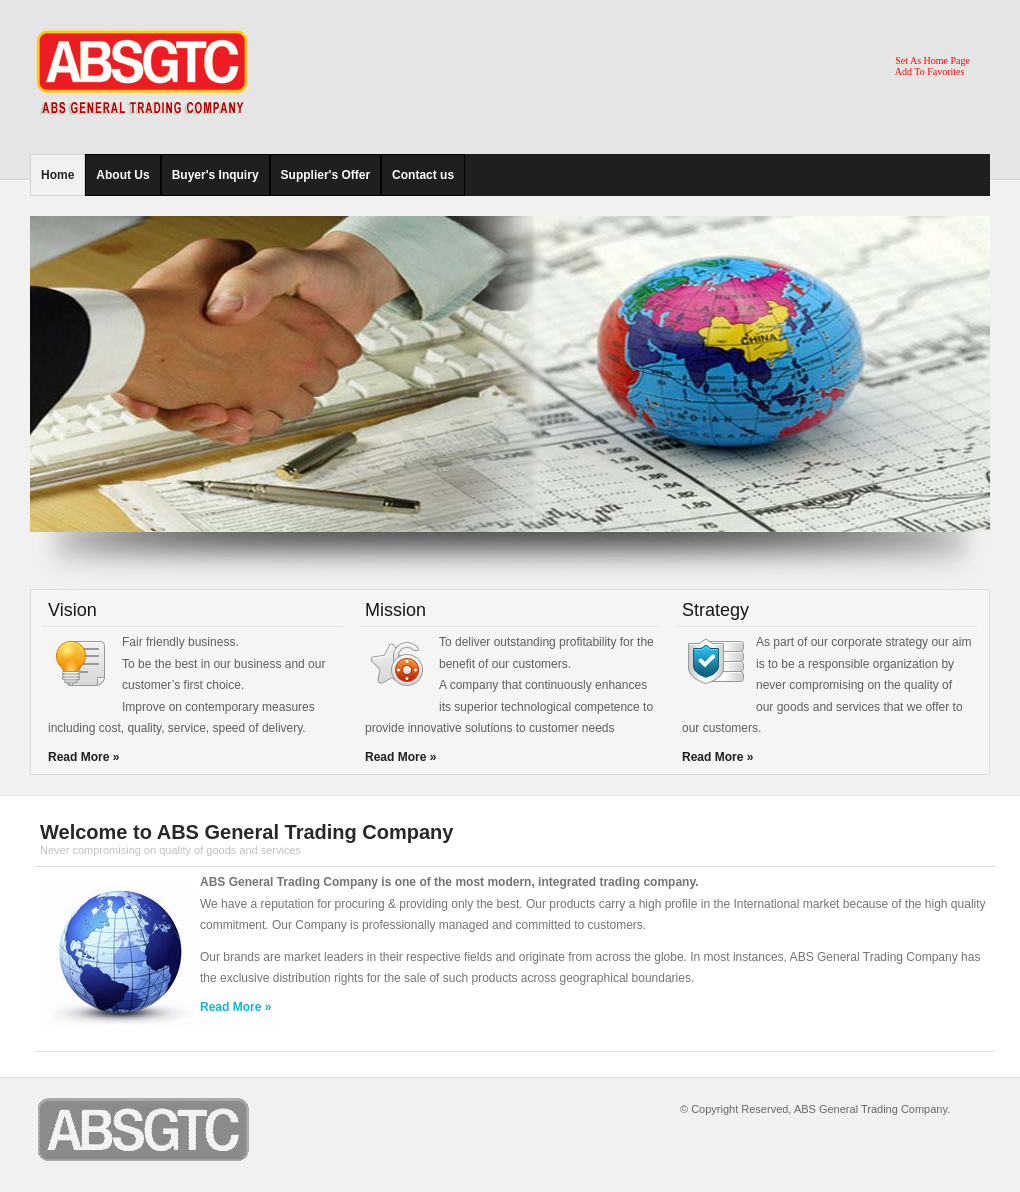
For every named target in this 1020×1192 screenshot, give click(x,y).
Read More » (83, 757)
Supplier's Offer (326, 175)
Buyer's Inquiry (215, 175)
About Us (122, 175)
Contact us (423, 175)
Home (57, 175)
